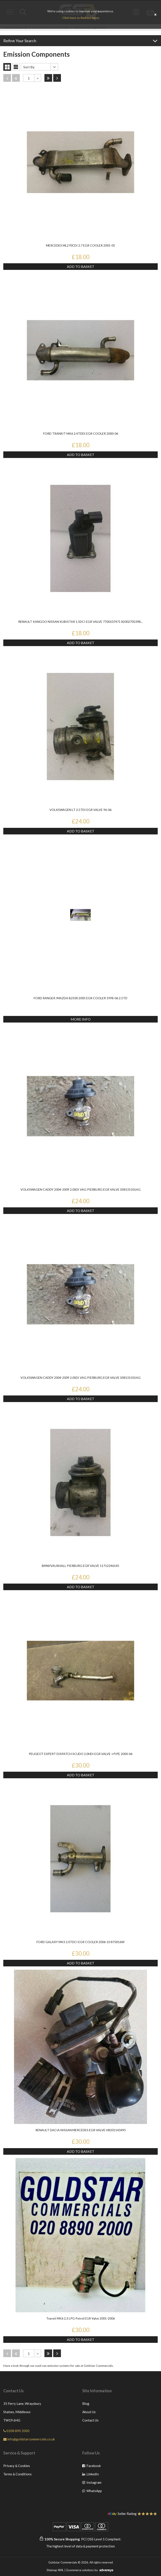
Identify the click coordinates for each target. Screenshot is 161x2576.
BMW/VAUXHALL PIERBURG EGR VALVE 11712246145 (80, 1566)
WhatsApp (92, 2491)
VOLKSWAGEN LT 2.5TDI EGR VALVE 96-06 (80, 810)
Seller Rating (132, 2514)
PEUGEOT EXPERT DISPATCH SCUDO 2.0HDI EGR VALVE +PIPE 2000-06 (80, 1754)
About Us (89, 2412)
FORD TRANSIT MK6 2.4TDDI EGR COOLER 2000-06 (80, 433)
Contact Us (90, 2420)
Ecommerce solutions (80, 2570)
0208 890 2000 (17, 2431)
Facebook (92, 2466)
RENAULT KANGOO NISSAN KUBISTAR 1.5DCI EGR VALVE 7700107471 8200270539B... (80, 621)
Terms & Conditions (17, 2474)
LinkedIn (92, 2474)
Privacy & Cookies (16, 2466)
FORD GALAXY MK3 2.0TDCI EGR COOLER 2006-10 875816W (80, 1942)
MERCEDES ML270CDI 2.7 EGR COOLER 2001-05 (80, 245)
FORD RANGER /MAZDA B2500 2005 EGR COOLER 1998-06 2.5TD (80, 998)
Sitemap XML (55, 2570)
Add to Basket (80, 266)
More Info (81, 1019)
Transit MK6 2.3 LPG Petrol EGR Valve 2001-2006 (80, 2318)
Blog (85, 2403)
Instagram (92, 2482)
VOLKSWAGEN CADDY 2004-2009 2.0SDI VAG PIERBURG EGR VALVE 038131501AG (80, 1189)
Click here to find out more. (81, 18)
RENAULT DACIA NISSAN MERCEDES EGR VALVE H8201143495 (80, 2130)
